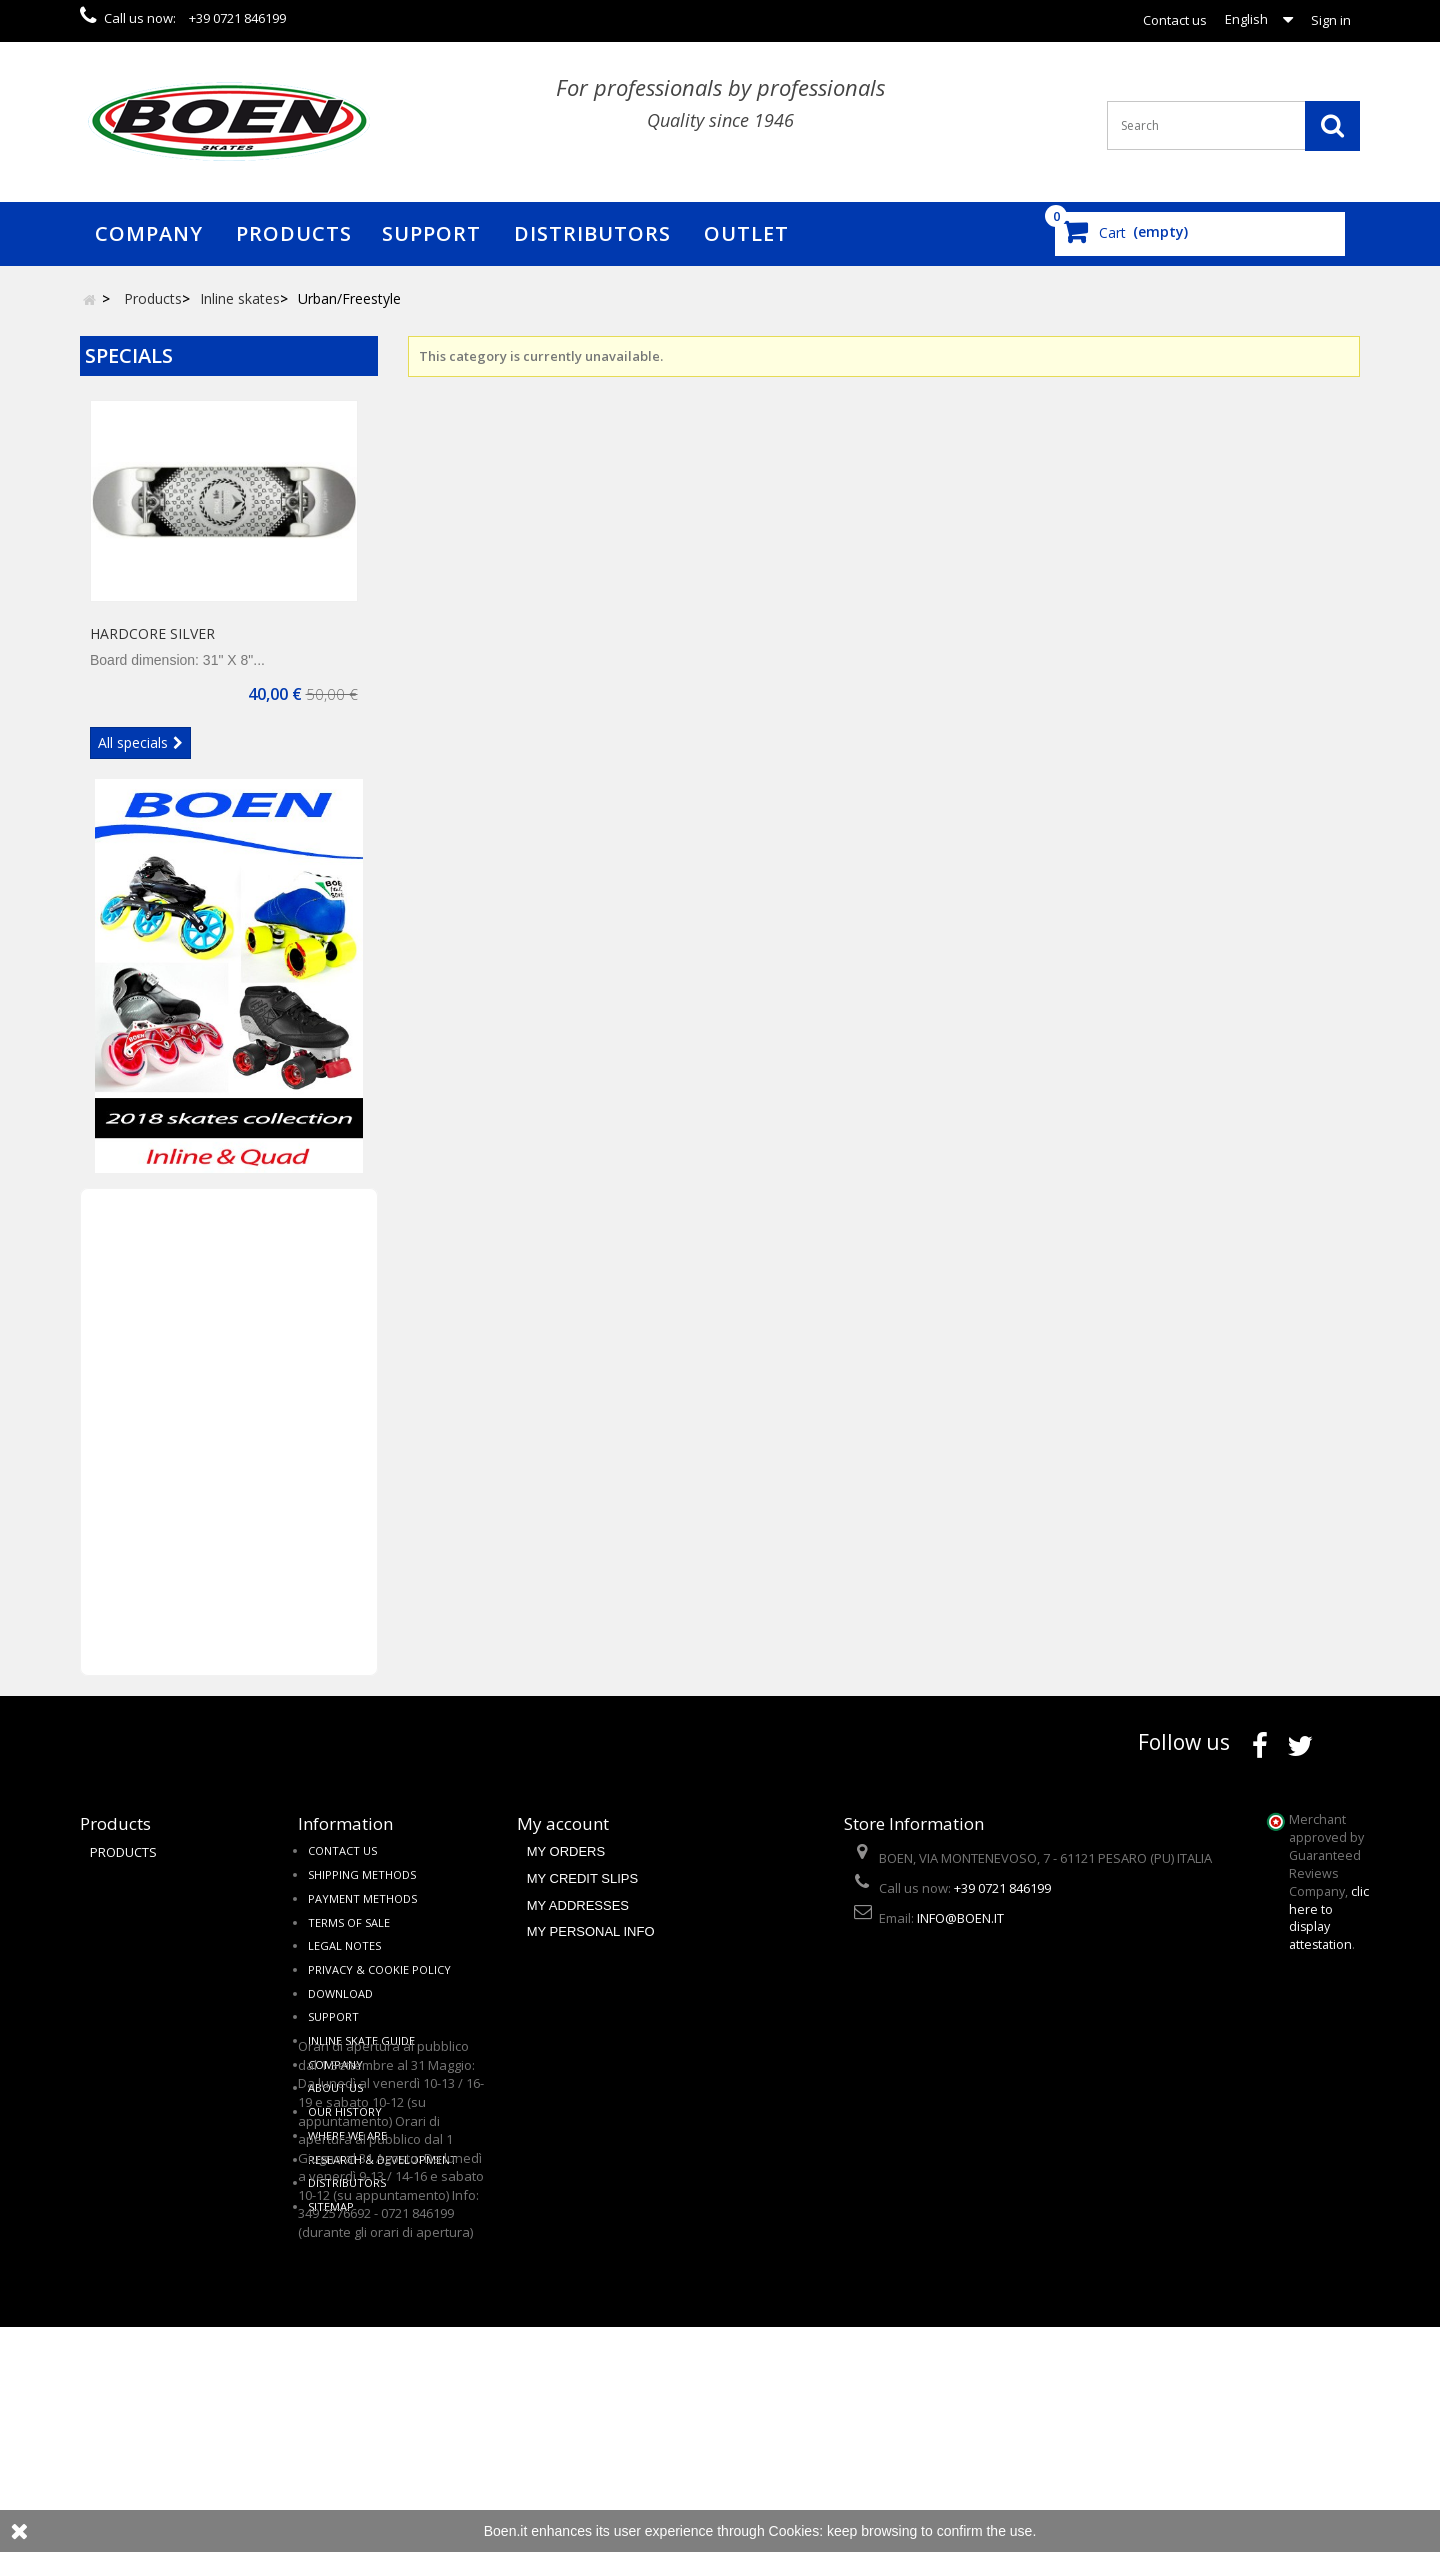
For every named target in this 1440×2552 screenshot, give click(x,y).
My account (563, 1834)
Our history (345, 2132)
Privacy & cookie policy (379, 1990)
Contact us (1175, 20)
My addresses (578, 1926)
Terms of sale (349, 1943)
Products (294, 233)
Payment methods (362, 1919)
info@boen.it (960, 1940)
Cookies (794, 2531)
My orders (566, 1873)
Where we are (347, 2156)
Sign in (1331, 20)
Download (340, 2014)
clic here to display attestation (1329, 1928)
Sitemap (331, 2227)
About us (335, 2109)
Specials (129, 355)
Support (431, 233)
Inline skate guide (361, 2061)
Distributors (592, 233)
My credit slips (583, 1899)
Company (149, 233)
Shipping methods (362, 1895)
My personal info (591, 1952)
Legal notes (344, 1967)
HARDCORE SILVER (152, 643)
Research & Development (382, 2180)
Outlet (746, 233)
